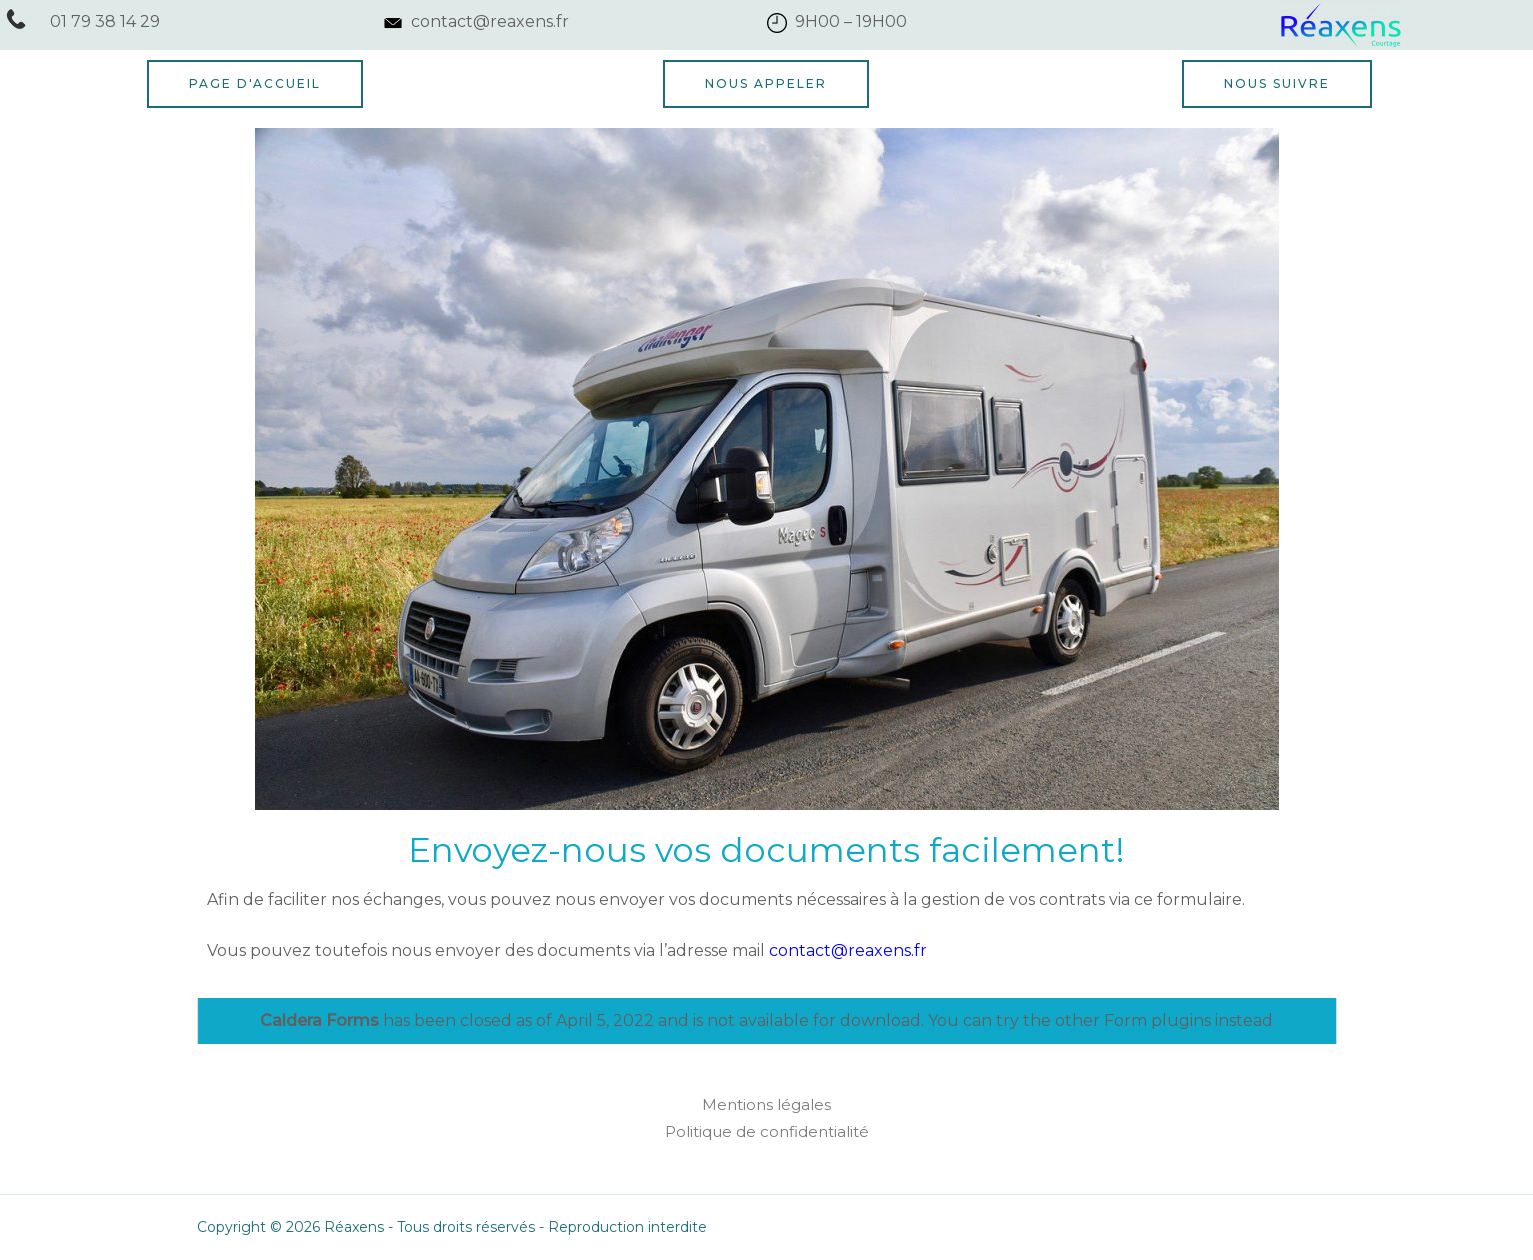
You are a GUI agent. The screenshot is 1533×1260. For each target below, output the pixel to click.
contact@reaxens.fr (848, 950)
